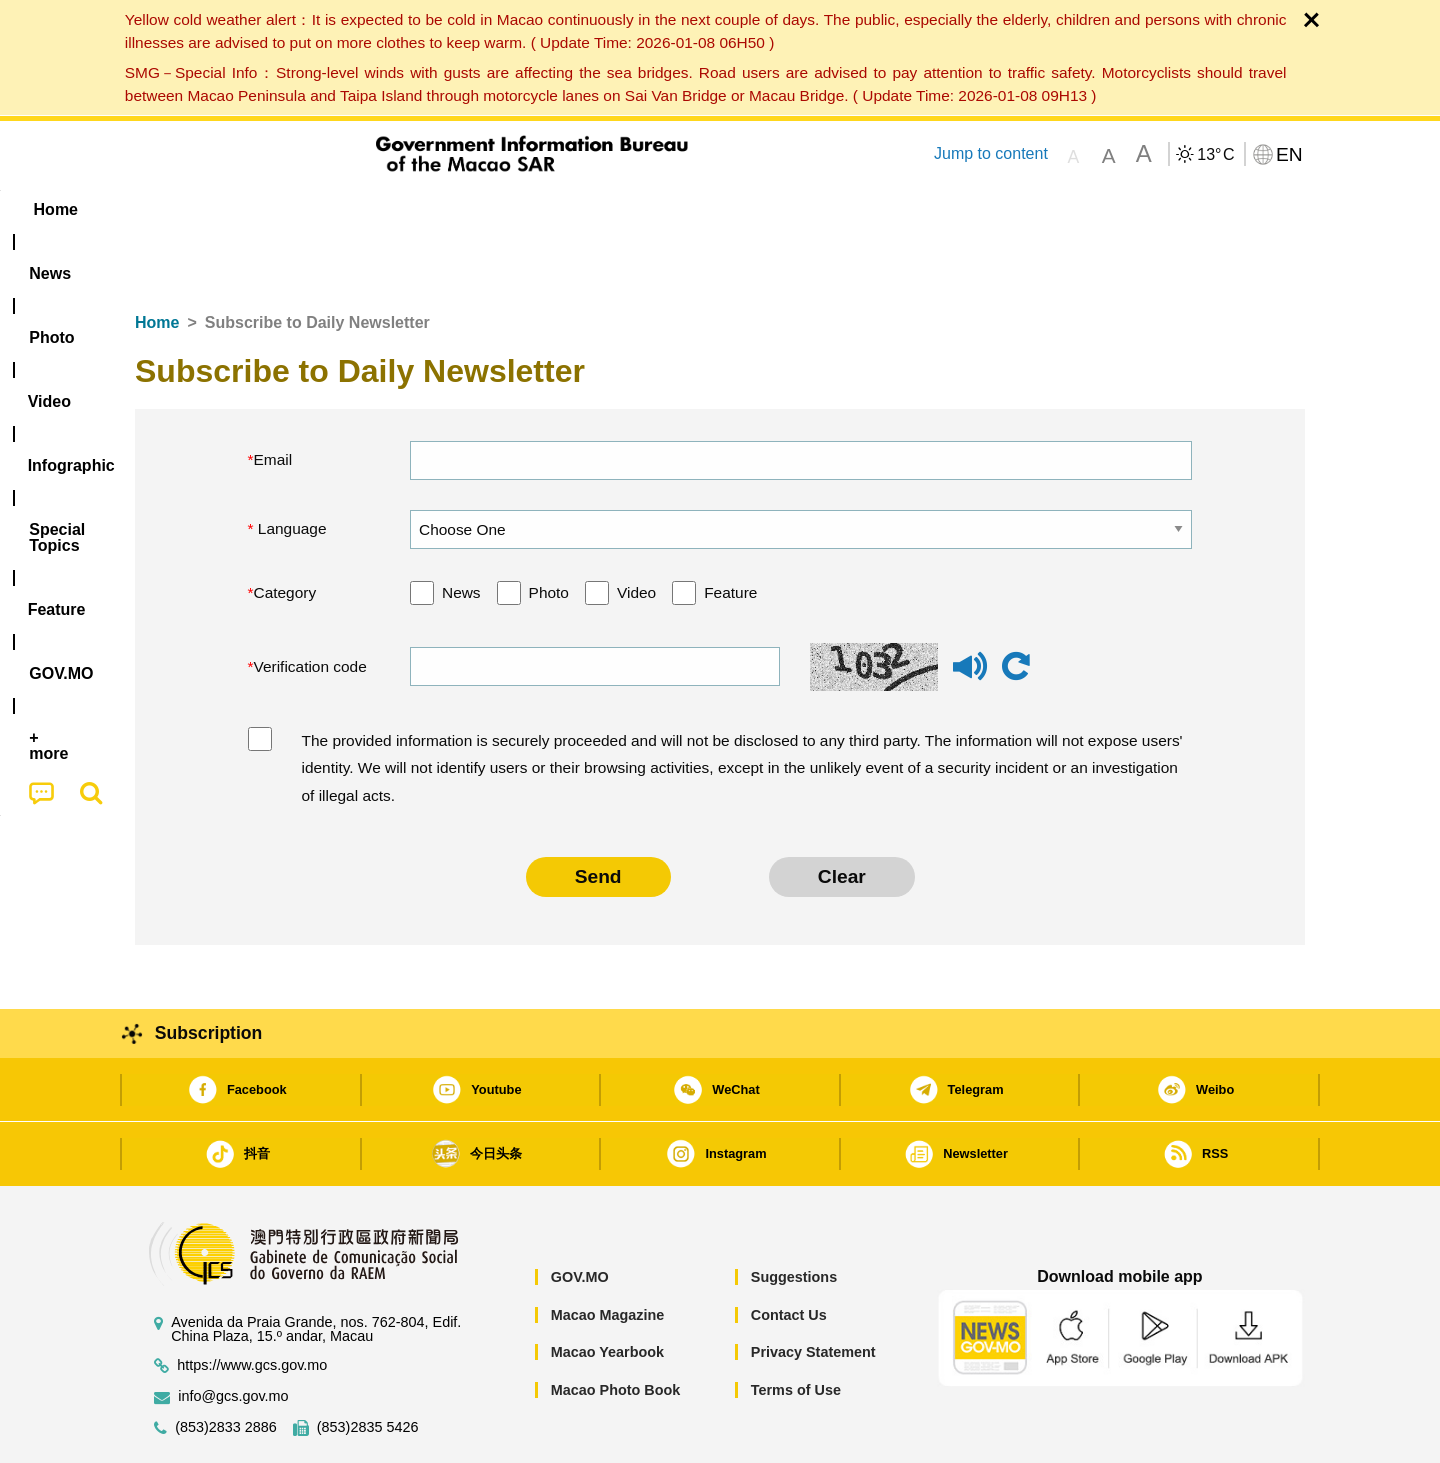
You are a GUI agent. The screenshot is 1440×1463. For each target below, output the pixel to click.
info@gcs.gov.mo (233, 1335)
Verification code (310, 605)
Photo (549, 531)
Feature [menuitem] (798, 209)
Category (285, 531)
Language (290, 467)
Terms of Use (796, 1329)
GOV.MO (580, 1216)
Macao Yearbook (607, 1291)
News (461, 531)
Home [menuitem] (176, 209)
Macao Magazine (608, 1254)
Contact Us (789, 1254)
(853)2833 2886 (226, 1366)
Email (273, 398)
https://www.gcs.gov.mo (252, 1304)
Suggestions (794, 1216)
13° (1215, 155)
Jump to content (991, 153)
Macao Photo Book (616, 1329)
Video (636, 531)
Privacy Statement (813, 1291)
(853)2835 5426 (368, 1366)
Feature (730, 531)
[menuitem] (261, 210)
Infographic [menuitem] (536, 209)
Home (157, 261)
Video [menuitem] (432, 209)
